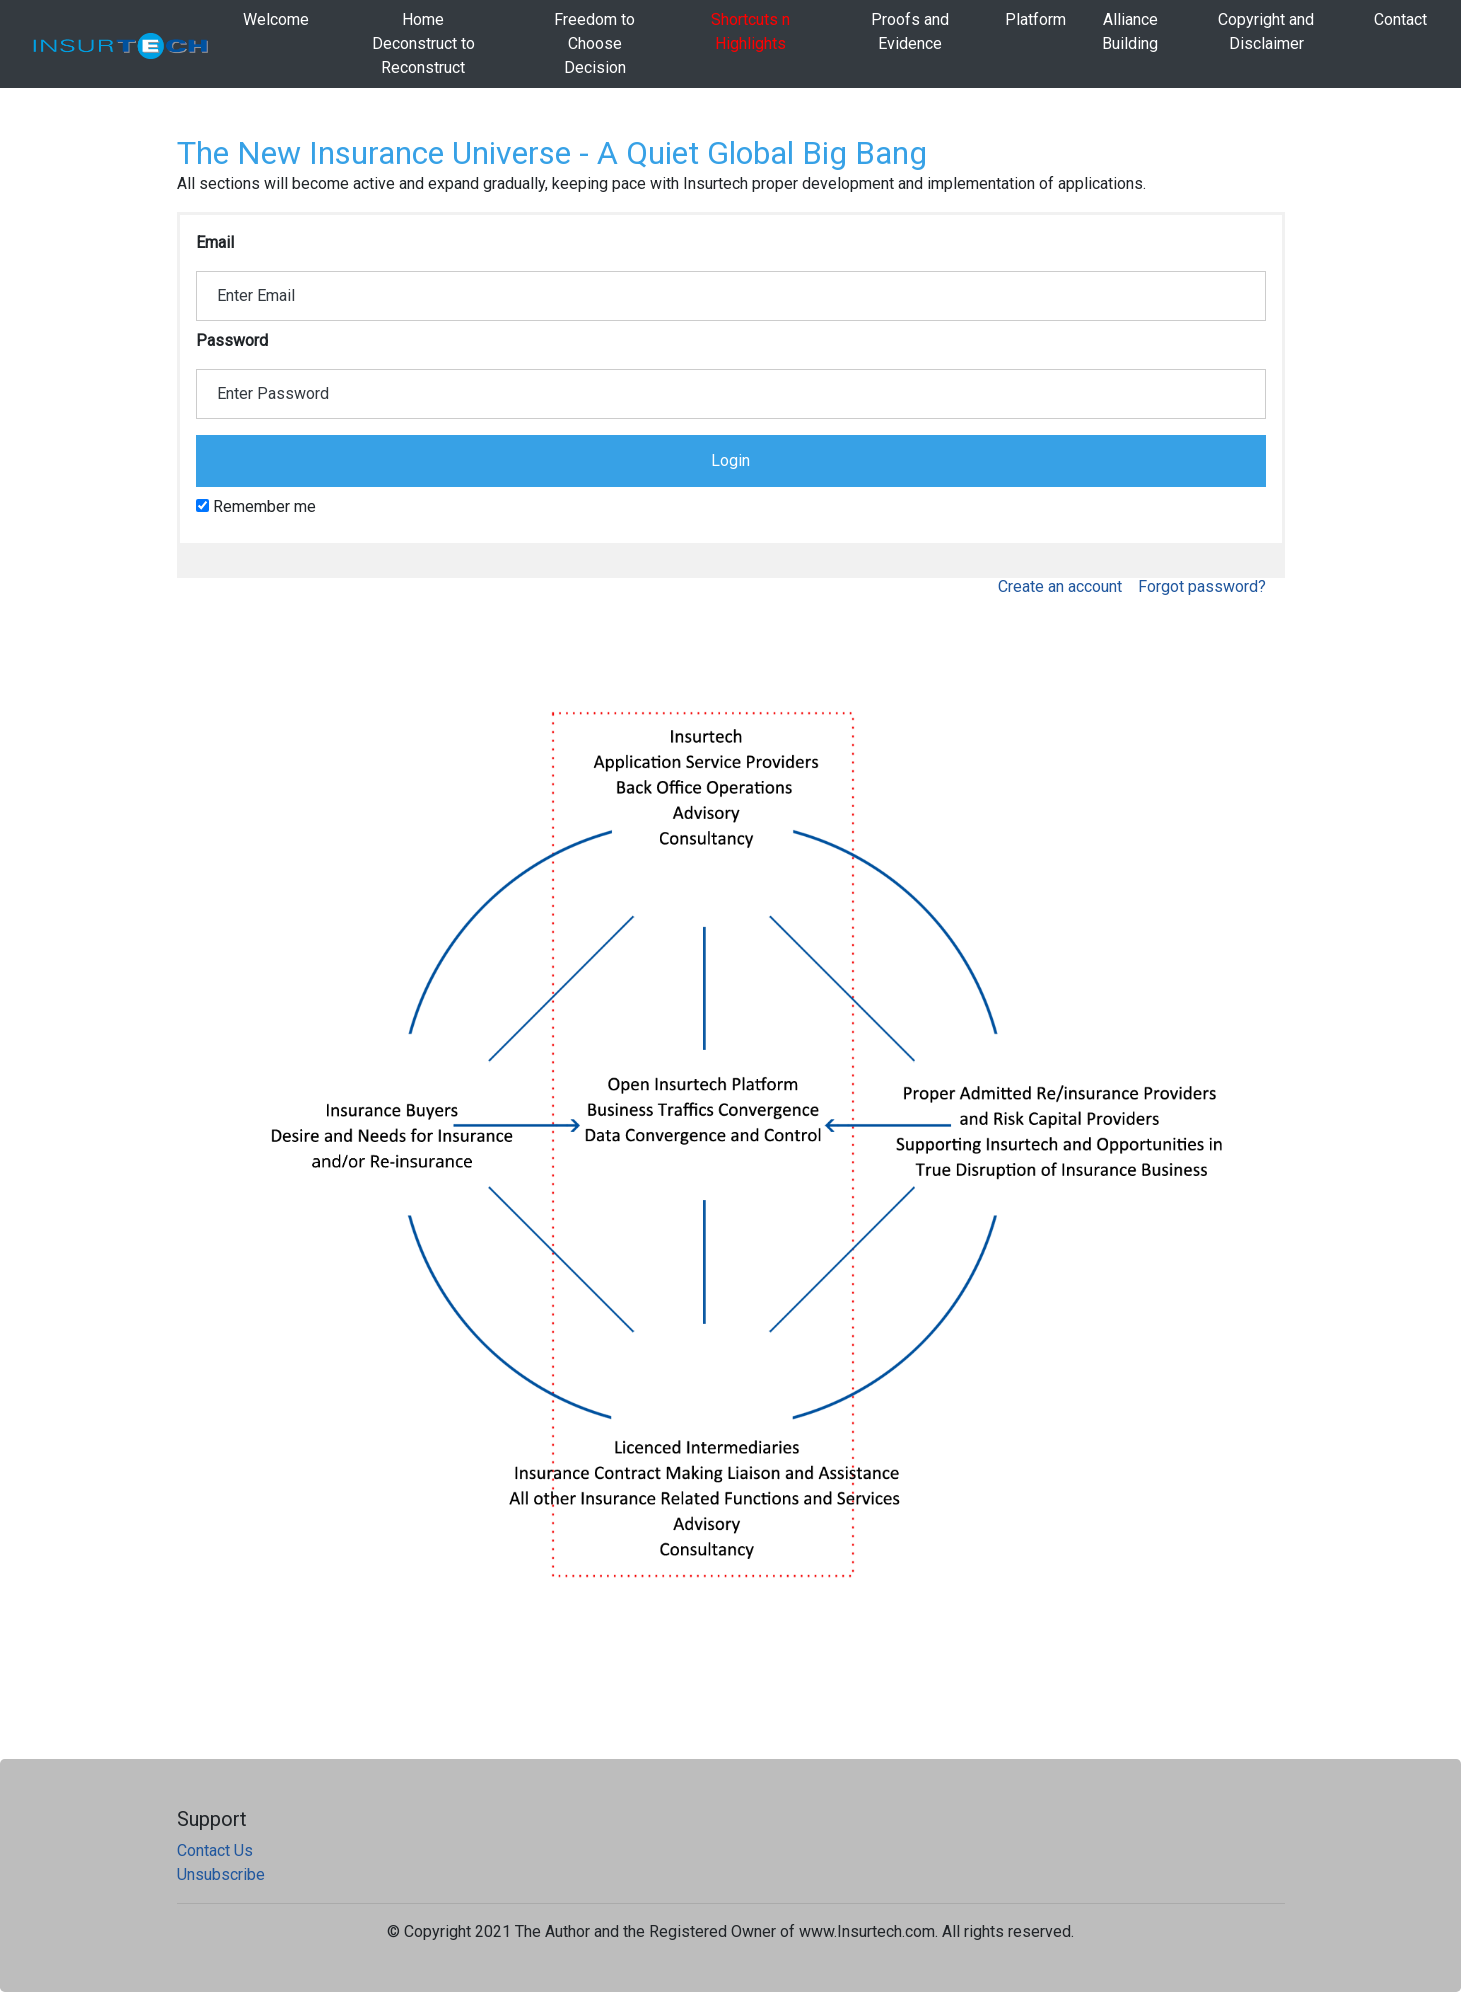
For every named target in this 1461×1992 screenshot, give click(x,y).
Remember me (256, 506)
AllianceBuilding (1130, 31)
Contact (1400, 19)
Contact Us (215, 1850)
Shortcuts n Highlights (750, 31)
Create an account (1060, 586)
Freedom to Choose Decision (594, 43)
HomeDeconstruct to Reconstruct (423, 43)
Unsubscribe (221, 1874)
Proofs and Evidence (910, 31)
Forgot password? (1202, 586)
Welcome (276, 19)
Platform (1035, 19)
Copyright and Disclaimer (1266, 31)
